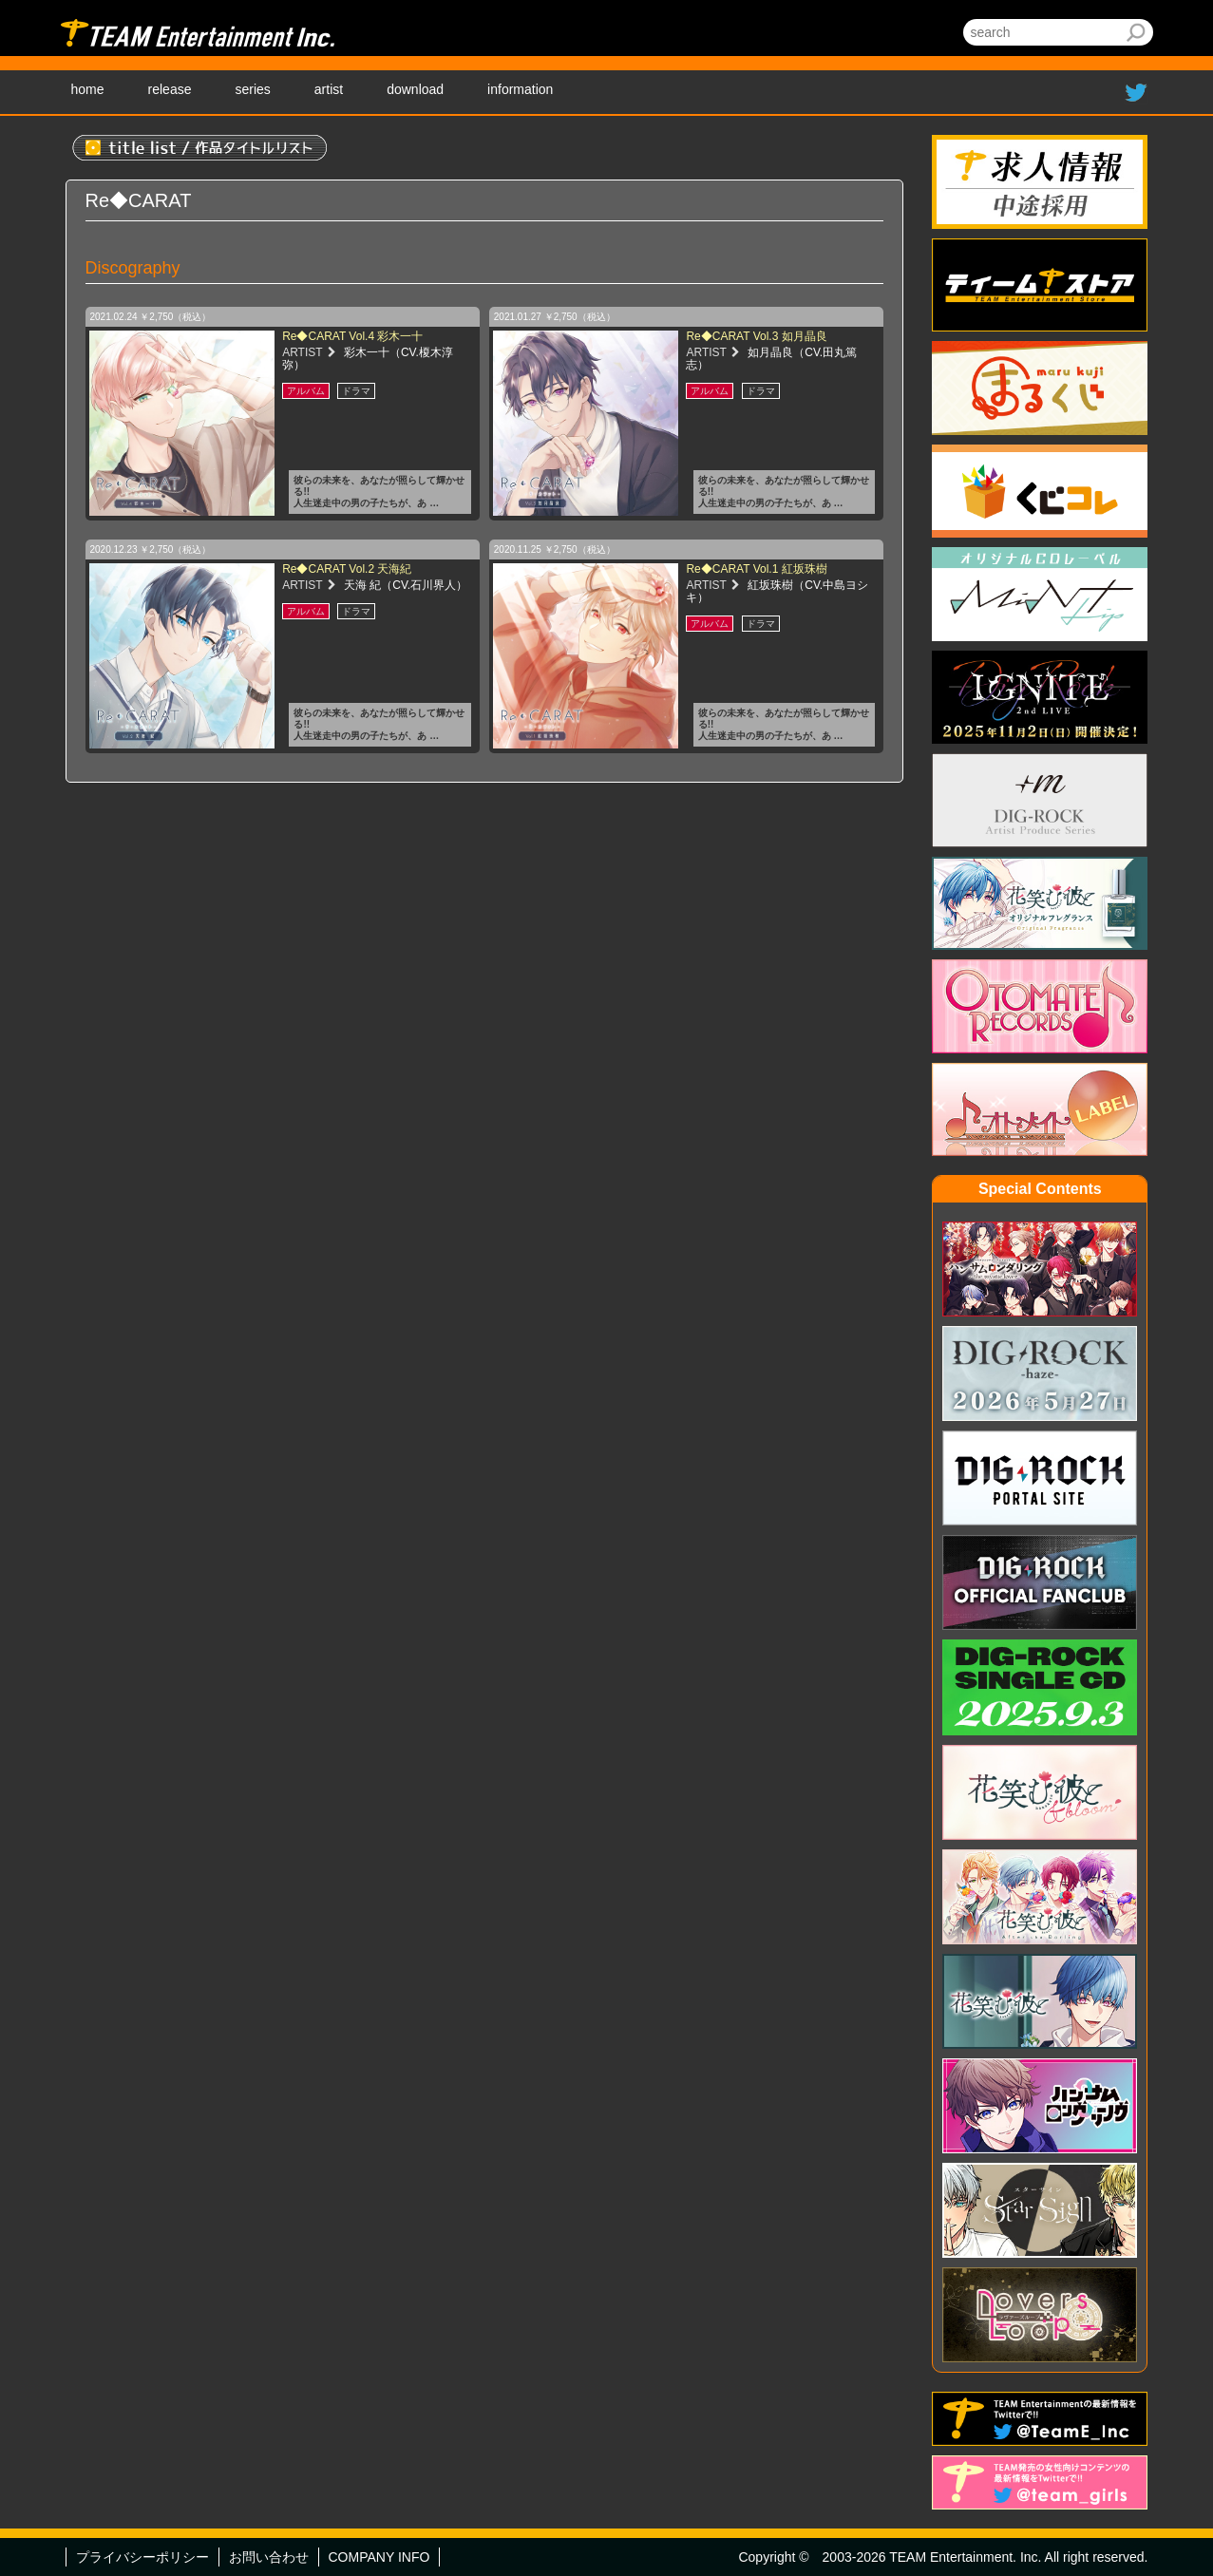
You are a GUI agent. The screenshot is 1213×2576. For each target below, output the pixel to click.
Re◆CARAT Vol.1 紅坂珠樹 (756, 569)
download (415, 89)
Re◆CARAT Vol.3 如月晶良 (756, 336)
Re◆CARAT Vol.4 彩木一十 (352, 336)
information (520, 89)
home (87, 89)
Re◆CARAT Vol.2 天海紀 (346, 569)
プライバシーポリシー (142, 2557)
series (252, 89)
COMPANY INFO (379, 2557)
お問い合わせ (269, 2557)
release (170, 89)
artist (328, 89)
